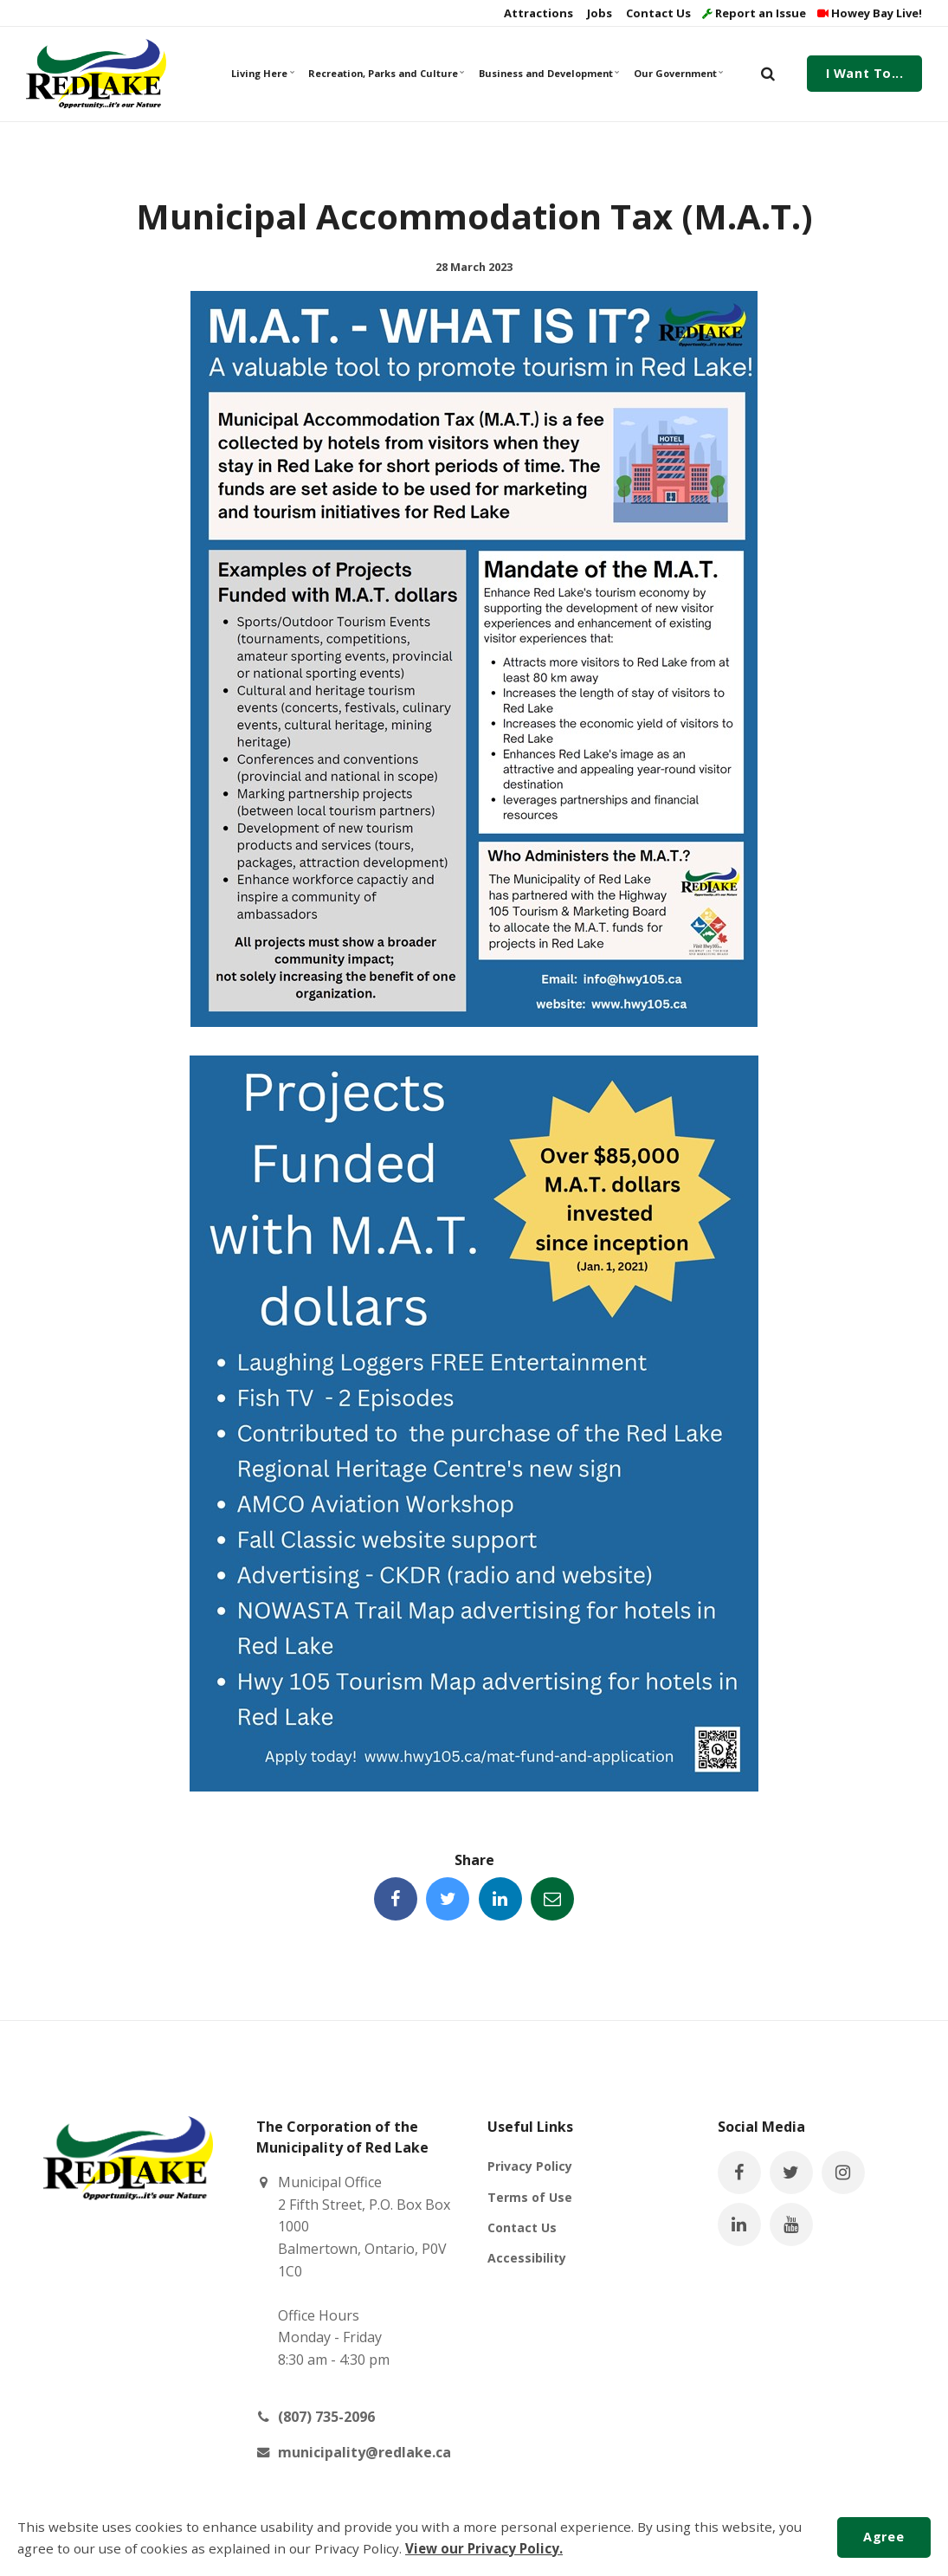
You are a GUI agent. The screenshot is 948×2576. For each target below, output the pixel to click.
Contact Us (657, 13)
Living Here (262, 73)
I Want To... (865, 73)
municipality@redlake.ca (364, 2452)
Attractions (537, 13)
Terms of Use (529, 2197)
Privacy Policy (529, 2166)
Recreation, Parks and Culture (384, 73)
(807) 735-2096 (326, 2416)
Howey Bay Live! (869, 13)
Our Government (678, 73)
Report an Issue (754, 13)
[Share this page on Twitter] (447, 1899)
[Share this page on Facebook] (395, 1899)
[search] (768, 73)
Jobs (598, 13)
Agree (883, 2536)
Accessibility (526, 2258)
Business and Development (548, 73)
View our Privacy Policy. (484, 2548)
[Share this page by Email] (552, 1899)
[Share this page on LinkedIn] (500, 1899)
